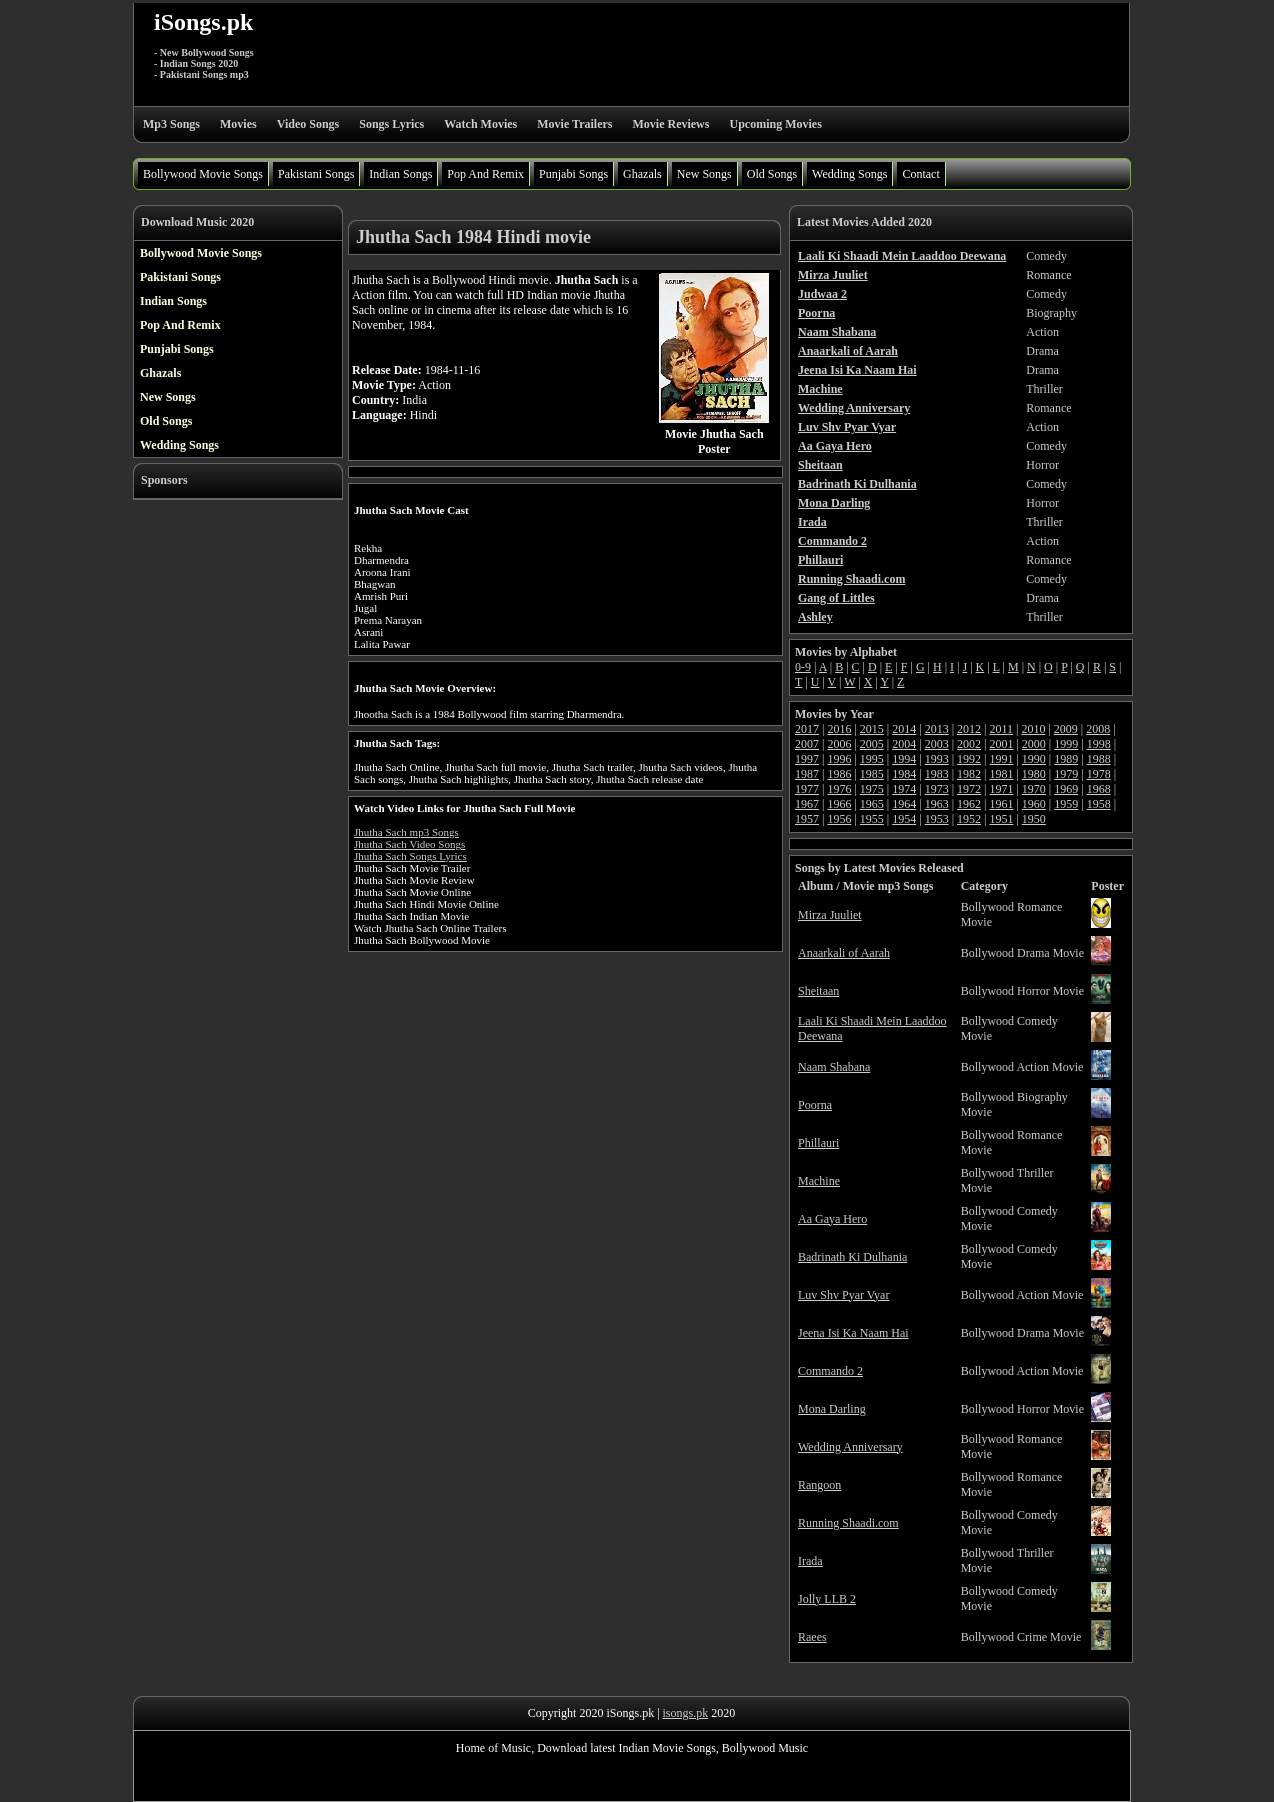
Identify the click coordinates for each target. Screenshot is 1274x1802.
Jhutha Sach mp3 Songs (406, 832)
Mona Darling (832, 1409)
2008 (1098, 729)
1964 (904, 804)
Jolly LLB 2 (827, 1599)
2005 (872, 744)
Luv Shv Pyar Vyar (843, 1295)
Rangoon (819, 1485)
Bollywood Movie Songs (203, 174)
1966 (839, 804)
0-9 (803, 667)
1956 (839, 819)
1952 (969, 819)
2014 (904, 729)
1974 (904, 789)
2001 (1001, 744)
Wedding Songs (849, 174)
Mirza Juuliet (830, 915)
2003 (937, 744)
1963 (937, 804)
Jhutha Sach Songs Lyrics (410, 856)
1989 (1066, 759)
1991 (1001, 759)
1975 (872, 789)
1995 (872, 759)
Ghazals (642, 174)
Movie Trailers (574, 124)
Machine (819, 1181)
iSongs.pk (203, 22)
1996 (839, 759)
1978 (1099, 774)
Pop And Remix (485, 174)
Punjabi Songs (573, 174)
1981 (1001, 774)
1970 (1034, 789)
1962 (969, 804)
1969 (1066, 789)
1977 (807, 789)
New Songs (704, 174)
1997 (807, 759)
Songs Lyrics (391, 124)
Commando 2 (830, 1371)
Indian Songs (400, 174)
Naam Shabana (834, 1067)
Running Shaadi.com (848, 1523)
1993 (937, 759)
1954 (904, 819)
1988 (1099, 759)
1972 (969, 789)
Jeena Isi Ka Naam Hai (853, 1333)
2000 (1034, 744)
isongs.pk (686, 1713)
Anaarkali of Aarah (844, 953)
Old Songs (772, 174)
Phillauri (818, 1143)
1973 (937, 789)
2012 (969, 729)
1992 (969, 759)
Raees (812, 1637)
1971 (1001, 789)
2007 (807, 744)
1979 (1066, 774)
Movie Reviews (670, 124)
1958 (1099, 804)
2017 (807, 729)
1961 (1001, 804)
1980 (1034, 774)
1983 (937, 774)
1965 (872, 804)
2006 (839, 744)
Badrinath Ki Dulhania (852, 1257)
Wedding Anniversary (850, 1447)
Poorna (815, 1105)
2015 (872, 729)
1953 (937, 819)
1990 (1034, 759)
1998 (1099, 744)
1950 (1034, 819)
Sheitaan (818, 991)
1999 (1066, 744)
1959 (1066, 804)
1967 (807, 804)
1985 (872, 774)
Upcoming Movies (775, 124)
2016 (839, 729)
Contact (920, 174)
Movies (238, 124)
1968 (1099, 789)
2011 (1001, 729)
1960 (1034, 804)
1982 (969, 774)
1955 (872, 819)
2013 (937, 729)
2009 (1066, 729)
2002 (969, 744)
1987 (807, 774)
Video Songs (308, 124)
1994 (904, 759)
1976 (839, 789)
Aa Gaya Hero (832, 1219)
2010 (1033, 729)
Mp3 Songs (171, 124)
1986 (839, 774)
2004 (904, 744)
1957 (807, 819)
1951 (1001, 819)
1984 (904, 774)
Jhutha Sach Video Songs (409, 844)
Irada (810, 1561)
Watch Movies (480, 124)
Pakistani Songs (316, 174)
